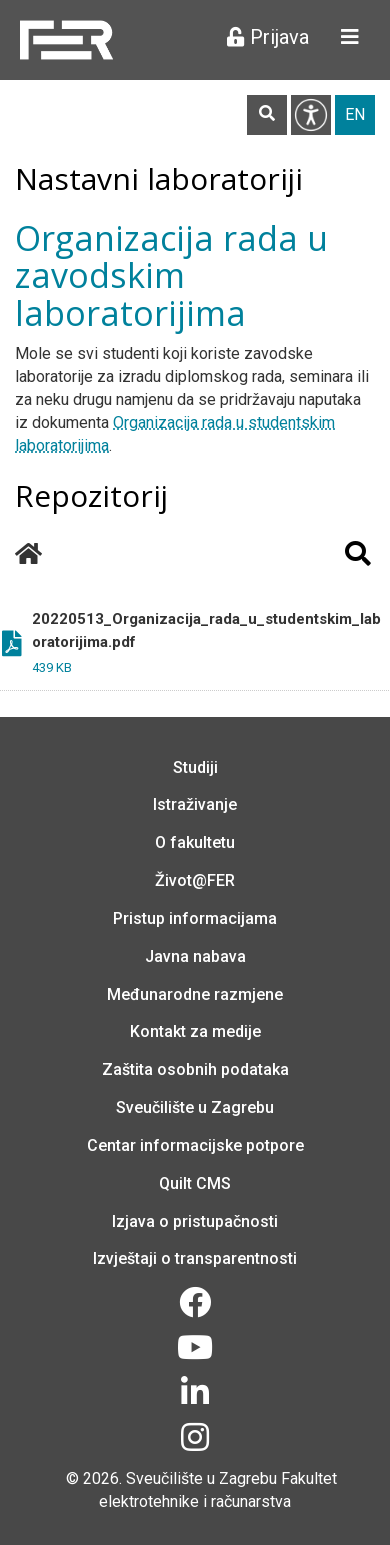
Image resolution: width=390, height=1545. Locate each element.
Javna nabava (195, 956)
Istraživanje (195, 804)
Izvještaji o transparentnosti (195, 1258)
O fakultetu (195, 842)
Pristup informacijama (195, 918)
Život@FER (195, 880)
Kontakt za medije (195, 1031)
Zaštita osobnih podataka (195, 1069)
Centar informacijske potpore (195, 1145)
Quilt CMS (195, 1183)
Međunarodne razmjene (195, 994)
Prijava (268, 37)
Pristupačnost (311, 115)
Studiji (195, 767)
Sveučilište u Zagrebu (195, 1107)
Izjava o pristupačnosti (195, 1221)
